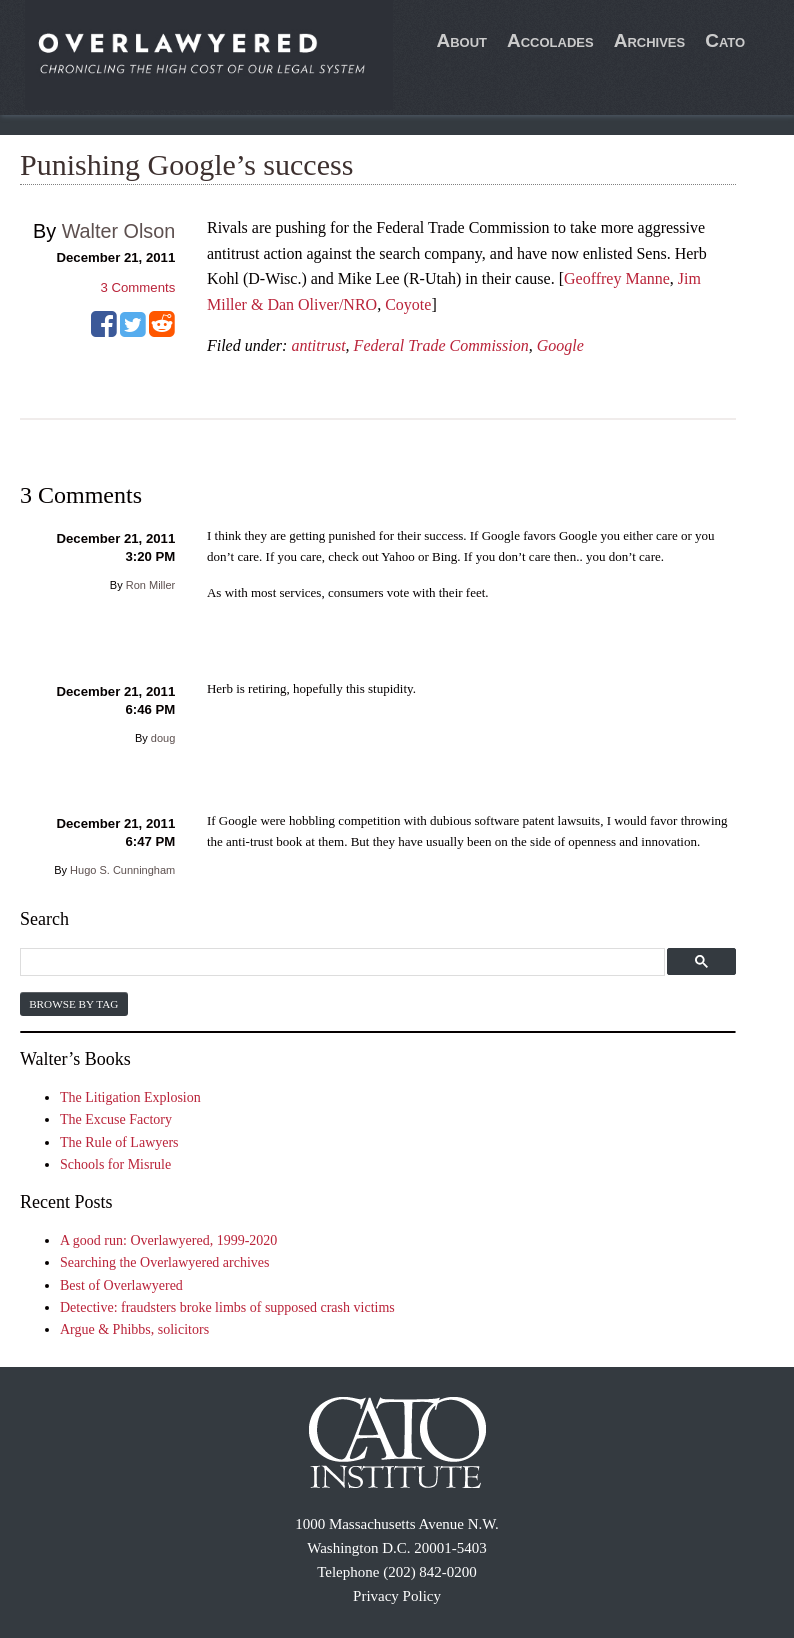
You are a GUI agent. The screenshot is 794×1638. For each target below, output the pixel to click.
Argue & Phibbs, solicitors (134, 1329)
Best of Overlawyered (121, 1285)
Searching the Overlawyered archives (165, 1262)
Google (560, 345)
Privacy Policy (397, 1596)
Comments (138, 287)
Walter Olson (119, 231)
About (461, 40)
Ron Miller (151, 585)
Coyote (408, 304)
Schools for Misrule (115, 1164)
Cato (725, 40)
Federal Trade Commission (441, 345)
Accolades (550, 40)
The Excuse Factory (116, 1119)
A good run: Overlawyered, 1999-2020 (168, 1240)
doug (163, 738)
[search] (340, 962)
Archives (650, 40)
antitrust (318, 345)
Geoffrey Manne (617, 278)
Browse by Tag (73, 1004)
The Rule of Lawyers (119, 1142)
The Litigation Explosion (130, 1097)
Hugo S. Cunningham (122, 870)
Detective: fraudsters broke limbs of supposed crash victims (227, 1307)
